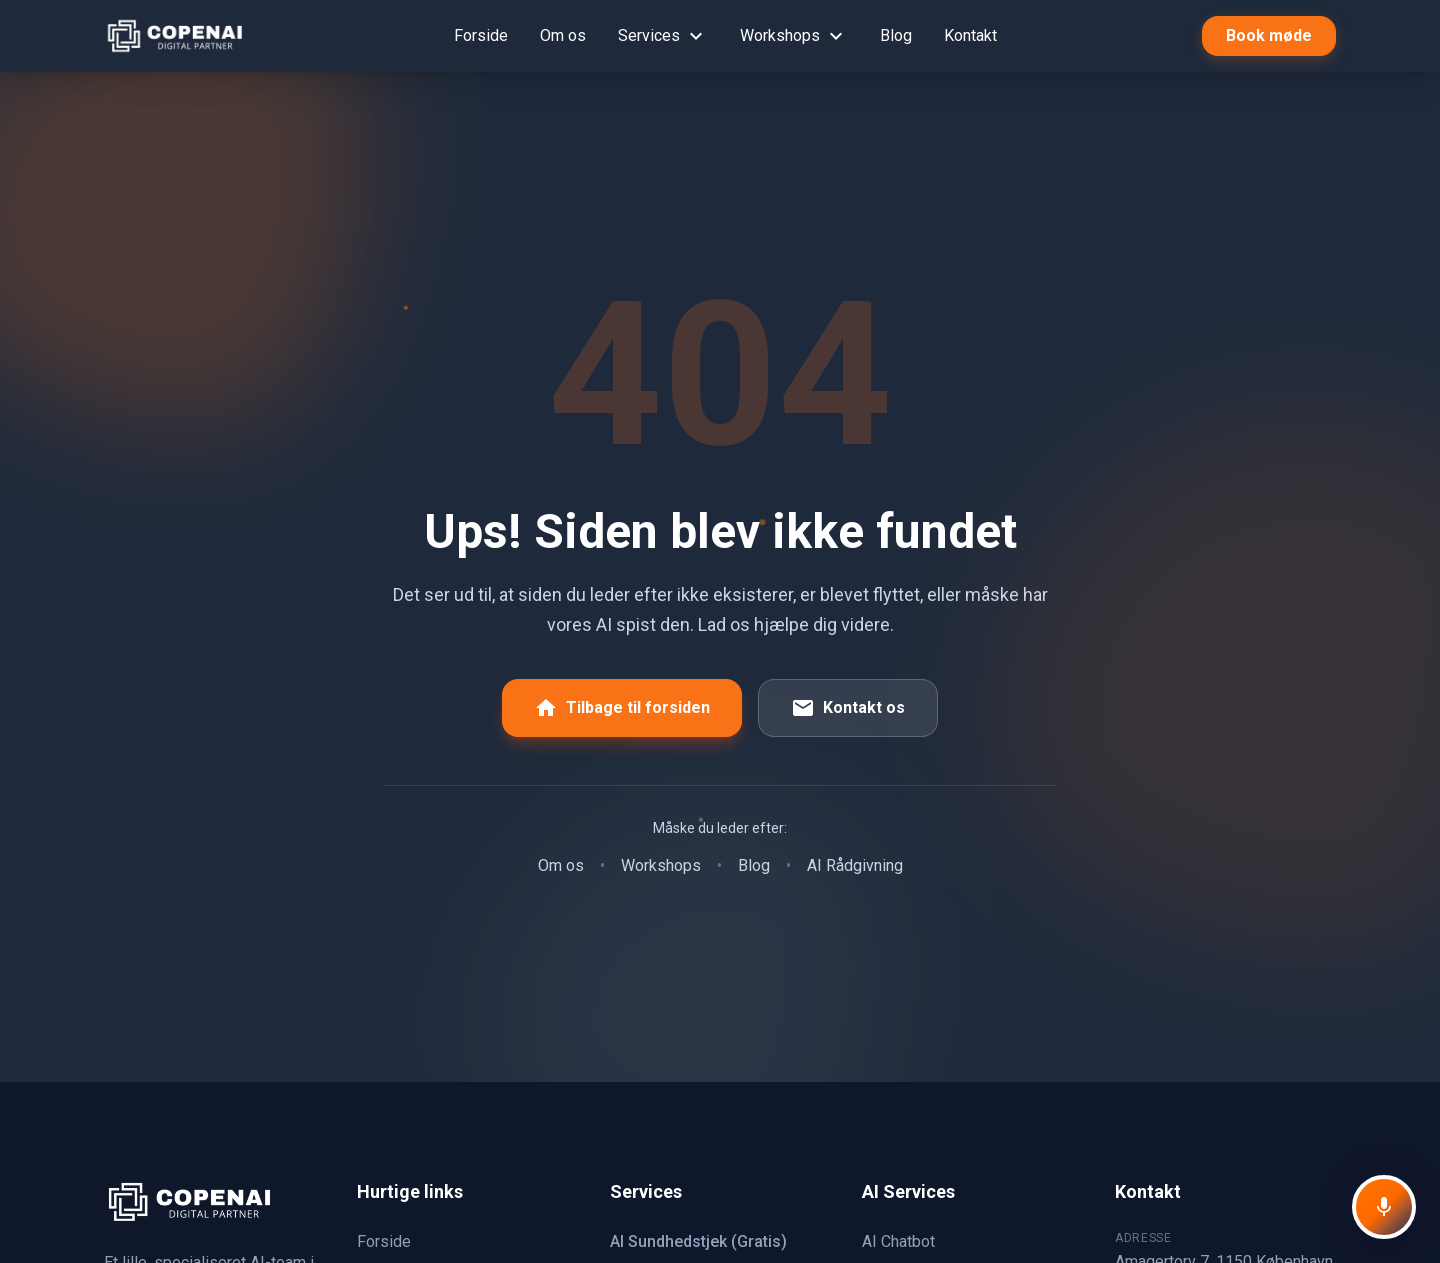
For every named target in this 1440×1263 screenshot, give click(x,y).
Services (663, 36)
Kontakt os (848, 708)
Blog (896, 35)
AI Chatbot (898, 1241)
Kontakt (970, 35)
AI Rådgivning (855, 865)
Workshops (794, 36)
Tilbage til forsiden (622, 708)
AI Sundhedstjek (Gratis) (698, 1241)
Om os (563, 35)
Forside (481, 35)
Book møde (1269, 35)
